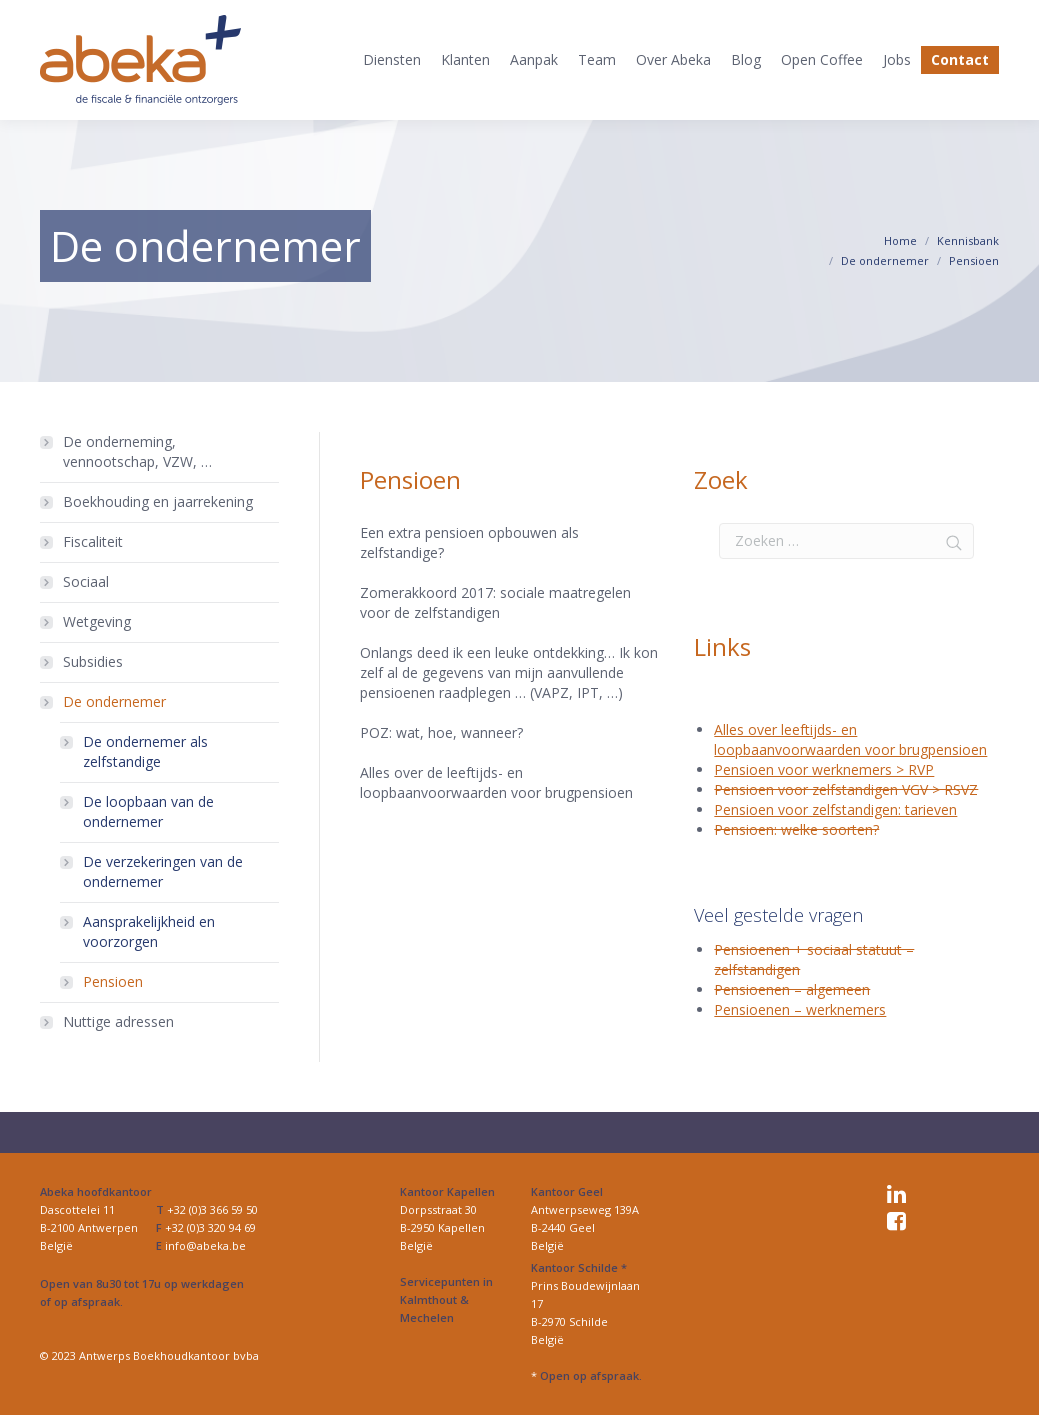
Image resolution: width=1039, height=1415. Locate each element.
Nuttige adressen (118, 1021)
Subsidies (93, 661)
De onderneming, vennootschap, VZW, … (137, 451)
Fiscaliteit (93, 541)
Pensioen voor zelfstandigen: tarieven (835, 809)
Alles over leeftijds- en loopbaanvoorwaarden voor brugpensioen (850, 739)
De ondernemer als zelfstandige (145, 751)
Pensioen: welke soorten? (796, 829)
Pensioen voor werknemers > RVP (824, 769)
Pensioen (113, 981)
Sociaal (86, 581)
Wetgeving (97, 621)
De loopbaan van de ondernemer (148, 811)
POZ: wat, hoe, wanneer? (441, 732)
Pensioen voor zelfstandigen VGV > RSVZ (846, 789)
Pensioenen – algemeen (792, 989)
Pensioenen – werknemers (800, 1009)
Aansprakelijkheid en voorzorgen (149, 931)
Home (900, 240)
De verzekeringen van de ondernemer (163, 871)
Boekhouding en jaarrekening (158, 501)
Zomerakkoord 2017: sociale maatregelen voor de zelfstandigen (495, 602)
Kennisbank (968, 240)
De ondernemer (885, 260)
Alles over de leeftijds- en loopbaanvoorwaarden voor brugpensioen (496, 782)
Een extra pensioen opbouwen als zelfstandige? (469, 542)
